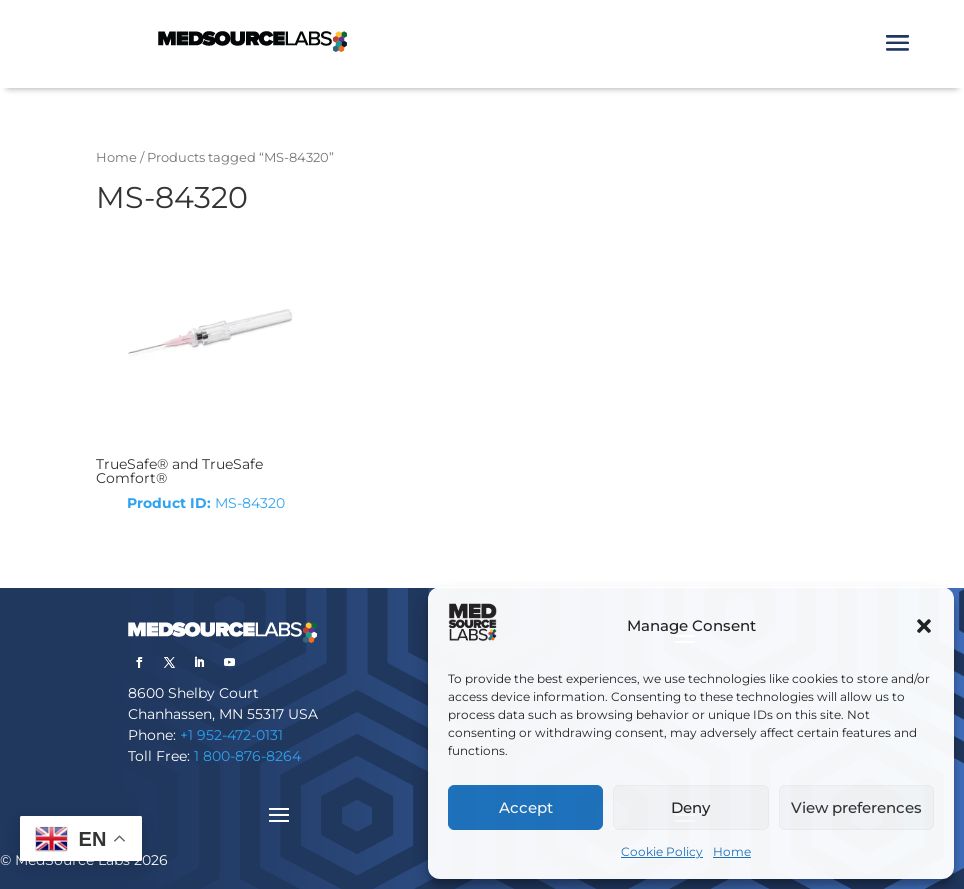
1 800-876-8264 (247, 756)
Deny (690, 807)
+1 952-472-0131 (231, 735)
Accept (526, 807)
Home (732, 851)
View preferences (856, 807)
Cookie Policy (662, 851)
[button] (924, 626)
